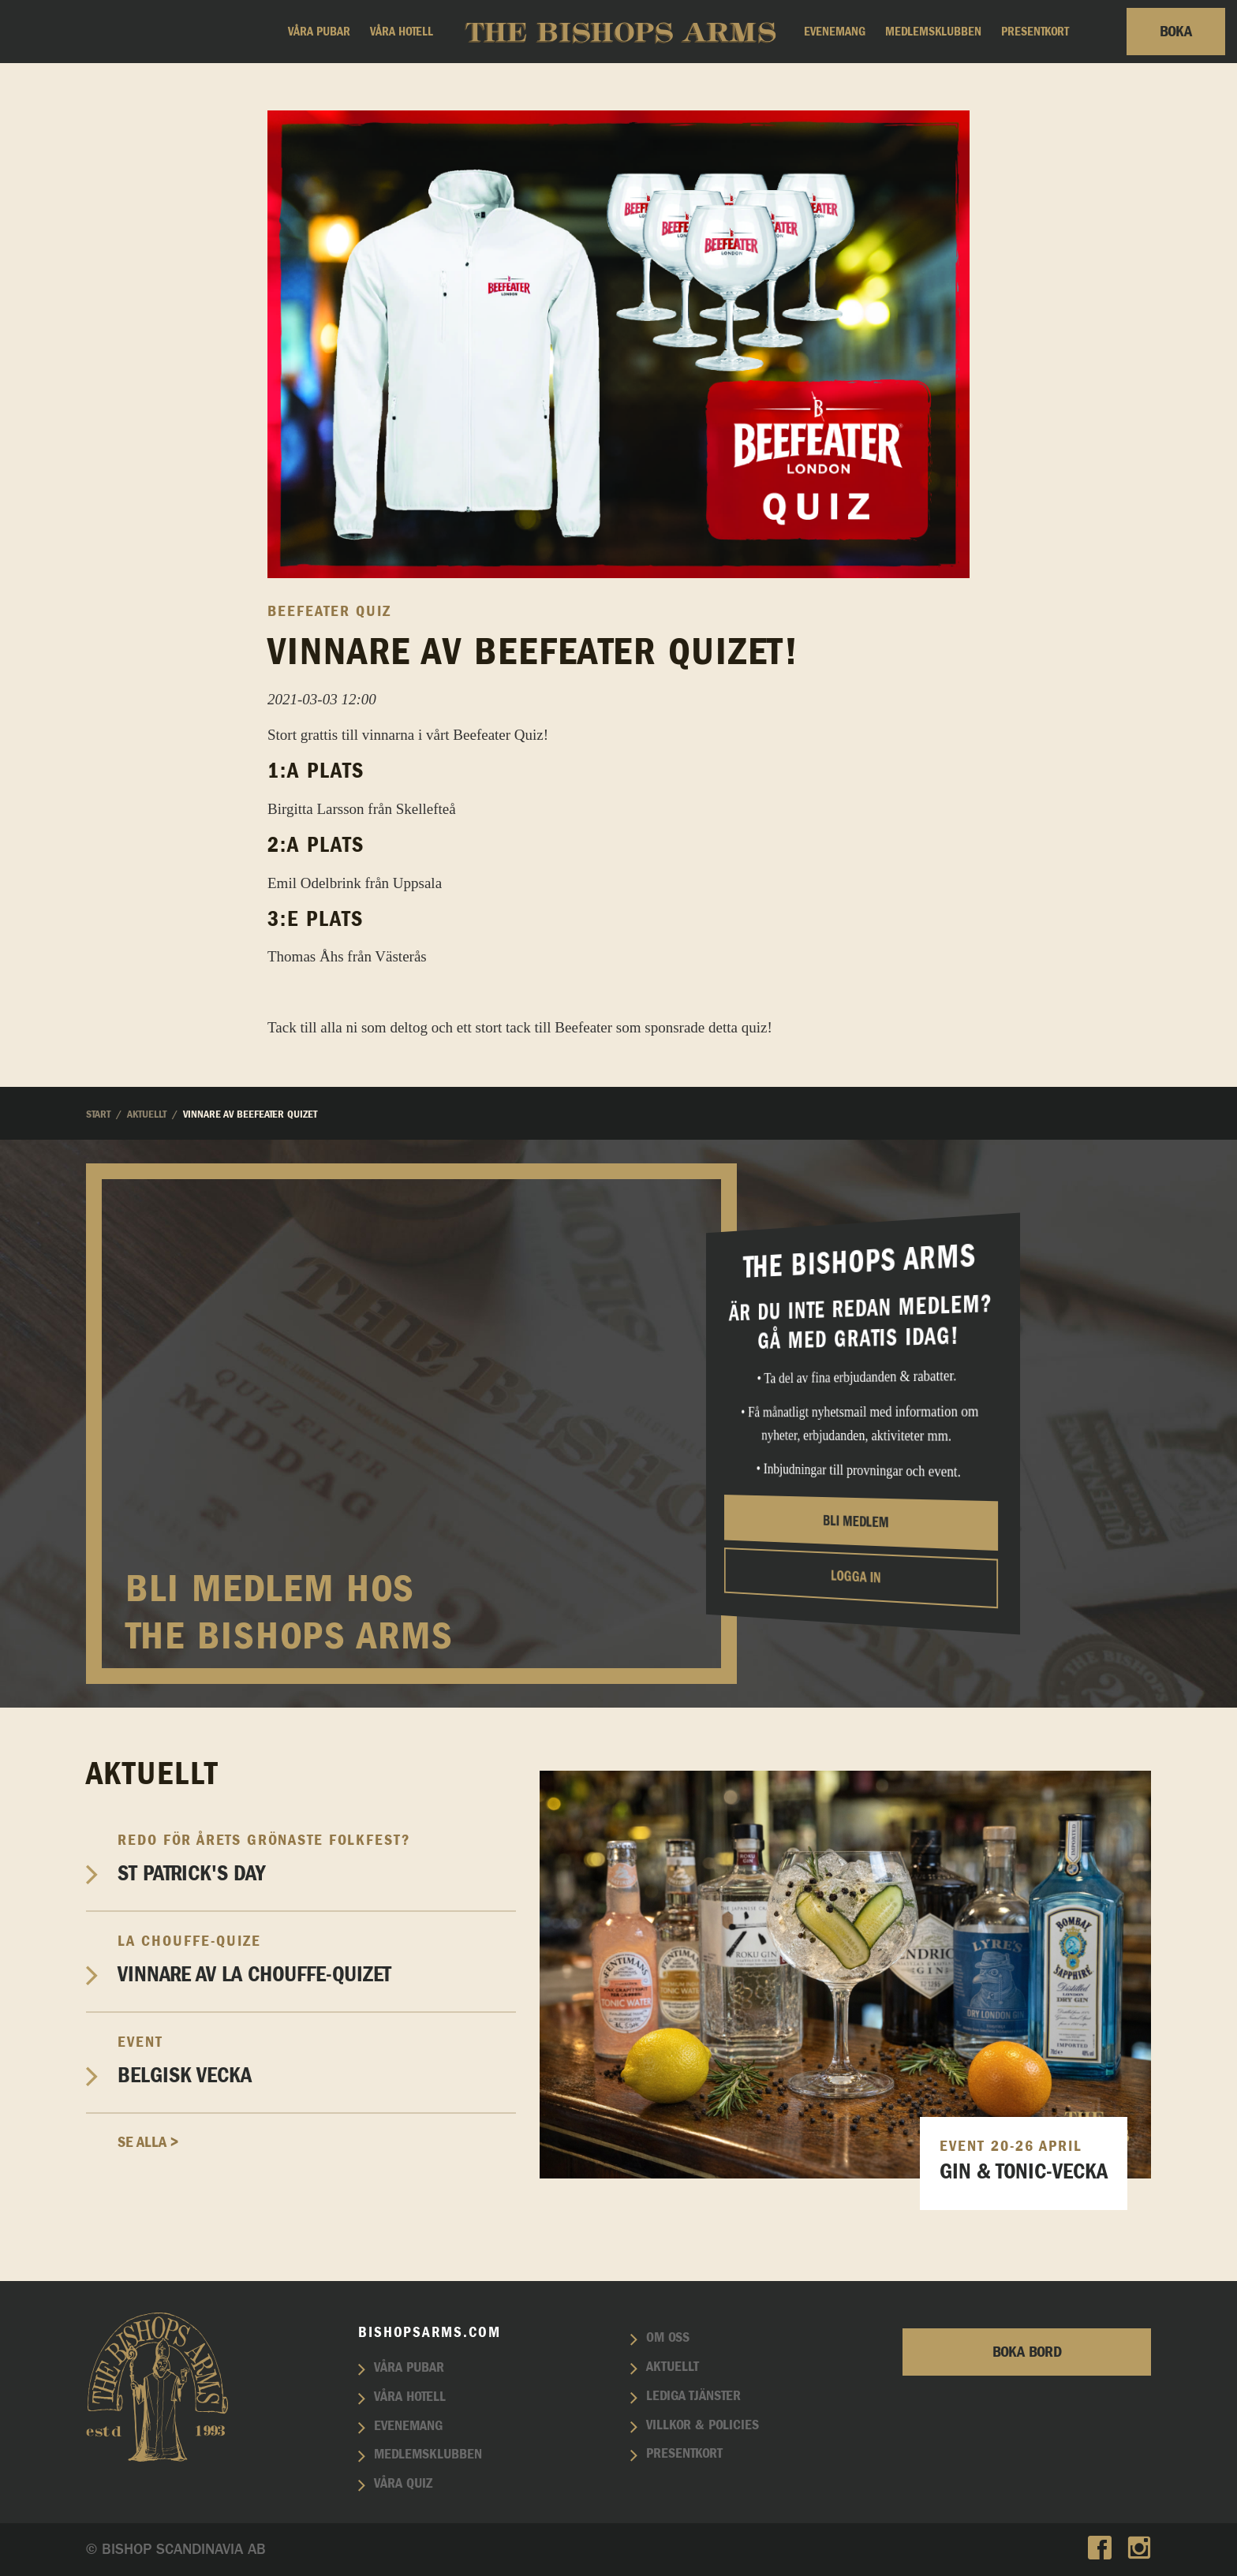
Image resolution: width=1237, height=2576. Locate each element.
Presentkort (1035, 31)
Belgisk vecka (317, 2060)
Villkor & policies (702, 2425)
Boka (1176, 31)
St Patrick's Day (317, 1858)
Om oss (668, 2338)
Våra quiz (403, 2484)
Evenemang (834, 31)
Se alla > (148, 2142)
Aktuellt (672, 2367)
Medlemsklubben (933, 31)
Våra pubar (319, 31)
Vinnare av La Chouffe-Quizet (317, 1959)
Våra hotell (401, 31)
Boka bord (1027, 2352)
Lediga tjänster (693, 2396)
